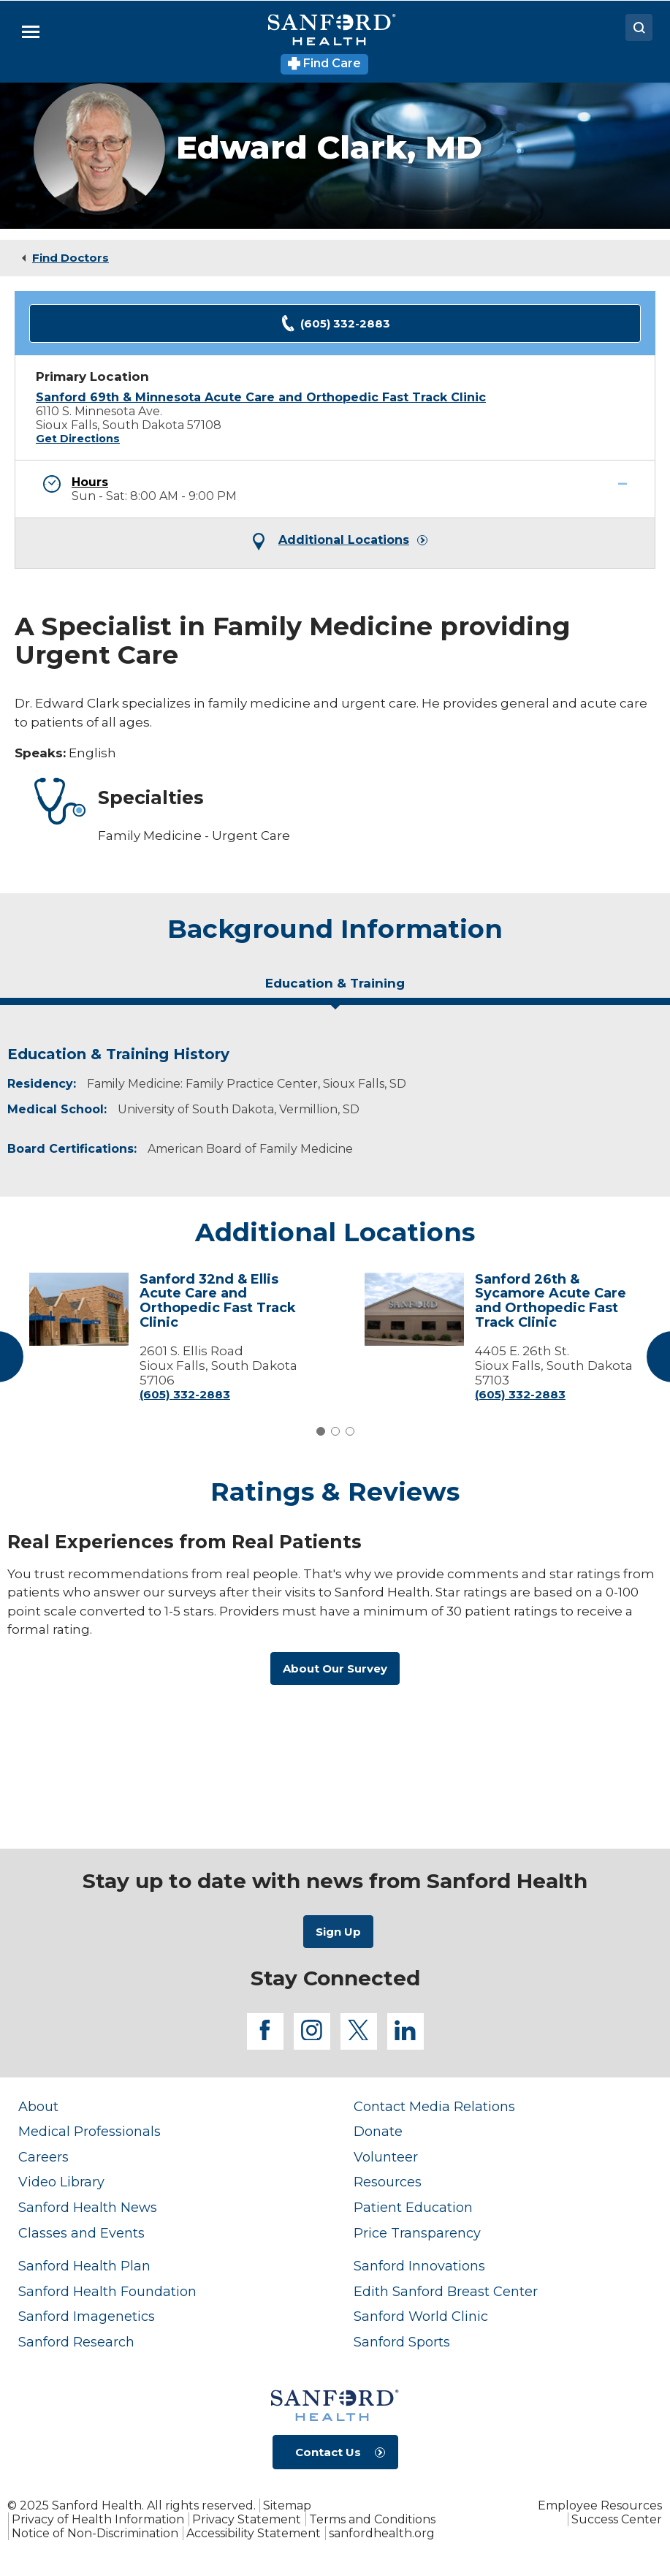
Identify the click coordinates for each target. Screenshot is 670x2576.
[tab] (335, 989)
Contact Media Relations (434, 2107)
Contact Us (328, 2452)
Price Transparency (417, 2233)
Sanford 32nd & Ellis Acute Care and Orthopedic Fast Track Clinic (218, 1300)
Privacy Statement (246, 2519)
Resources (388, 2182)
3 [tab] (350, 1431)
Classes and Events (81, 2233)
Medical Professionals (89, 2132)
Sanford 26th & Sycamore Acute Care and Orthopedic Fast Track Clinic (550, 1300)
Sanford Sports (402, 2342)
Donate (378, 2132)
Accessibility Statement (253, 2533)
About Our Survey (335, 1668)
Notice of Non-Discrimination (95, 2533)
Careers (43, 2157)
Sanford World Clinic (421, 2316)
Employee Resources (600, 2505)
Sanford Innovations (419, 2266)
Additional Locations (343, 540)
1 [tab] (320, 1431)
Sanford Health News (87, 2208)
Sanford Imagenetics (86, 2316)
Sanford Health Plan (84, 2266)
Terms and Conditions (372, 2519)
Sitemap (287, 2505)
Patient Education (413, 2208)
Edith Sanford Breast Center (446, 2292)
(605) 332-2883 (335, 323)
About (38, 2107)
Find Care (325, 63)
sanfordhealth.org (382, 2533)
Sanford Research (76, 2342)
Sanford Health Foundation (107, 2292)
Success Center (616, 2519)
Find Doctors (70, 258)
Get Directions (78, 438)
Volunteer (386, 2157)
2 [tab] (335, 1431)
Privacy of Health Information (98, 2519)
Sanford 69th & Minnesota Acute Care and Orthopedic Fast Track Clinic (261, 397)
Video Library (61, 2182)
